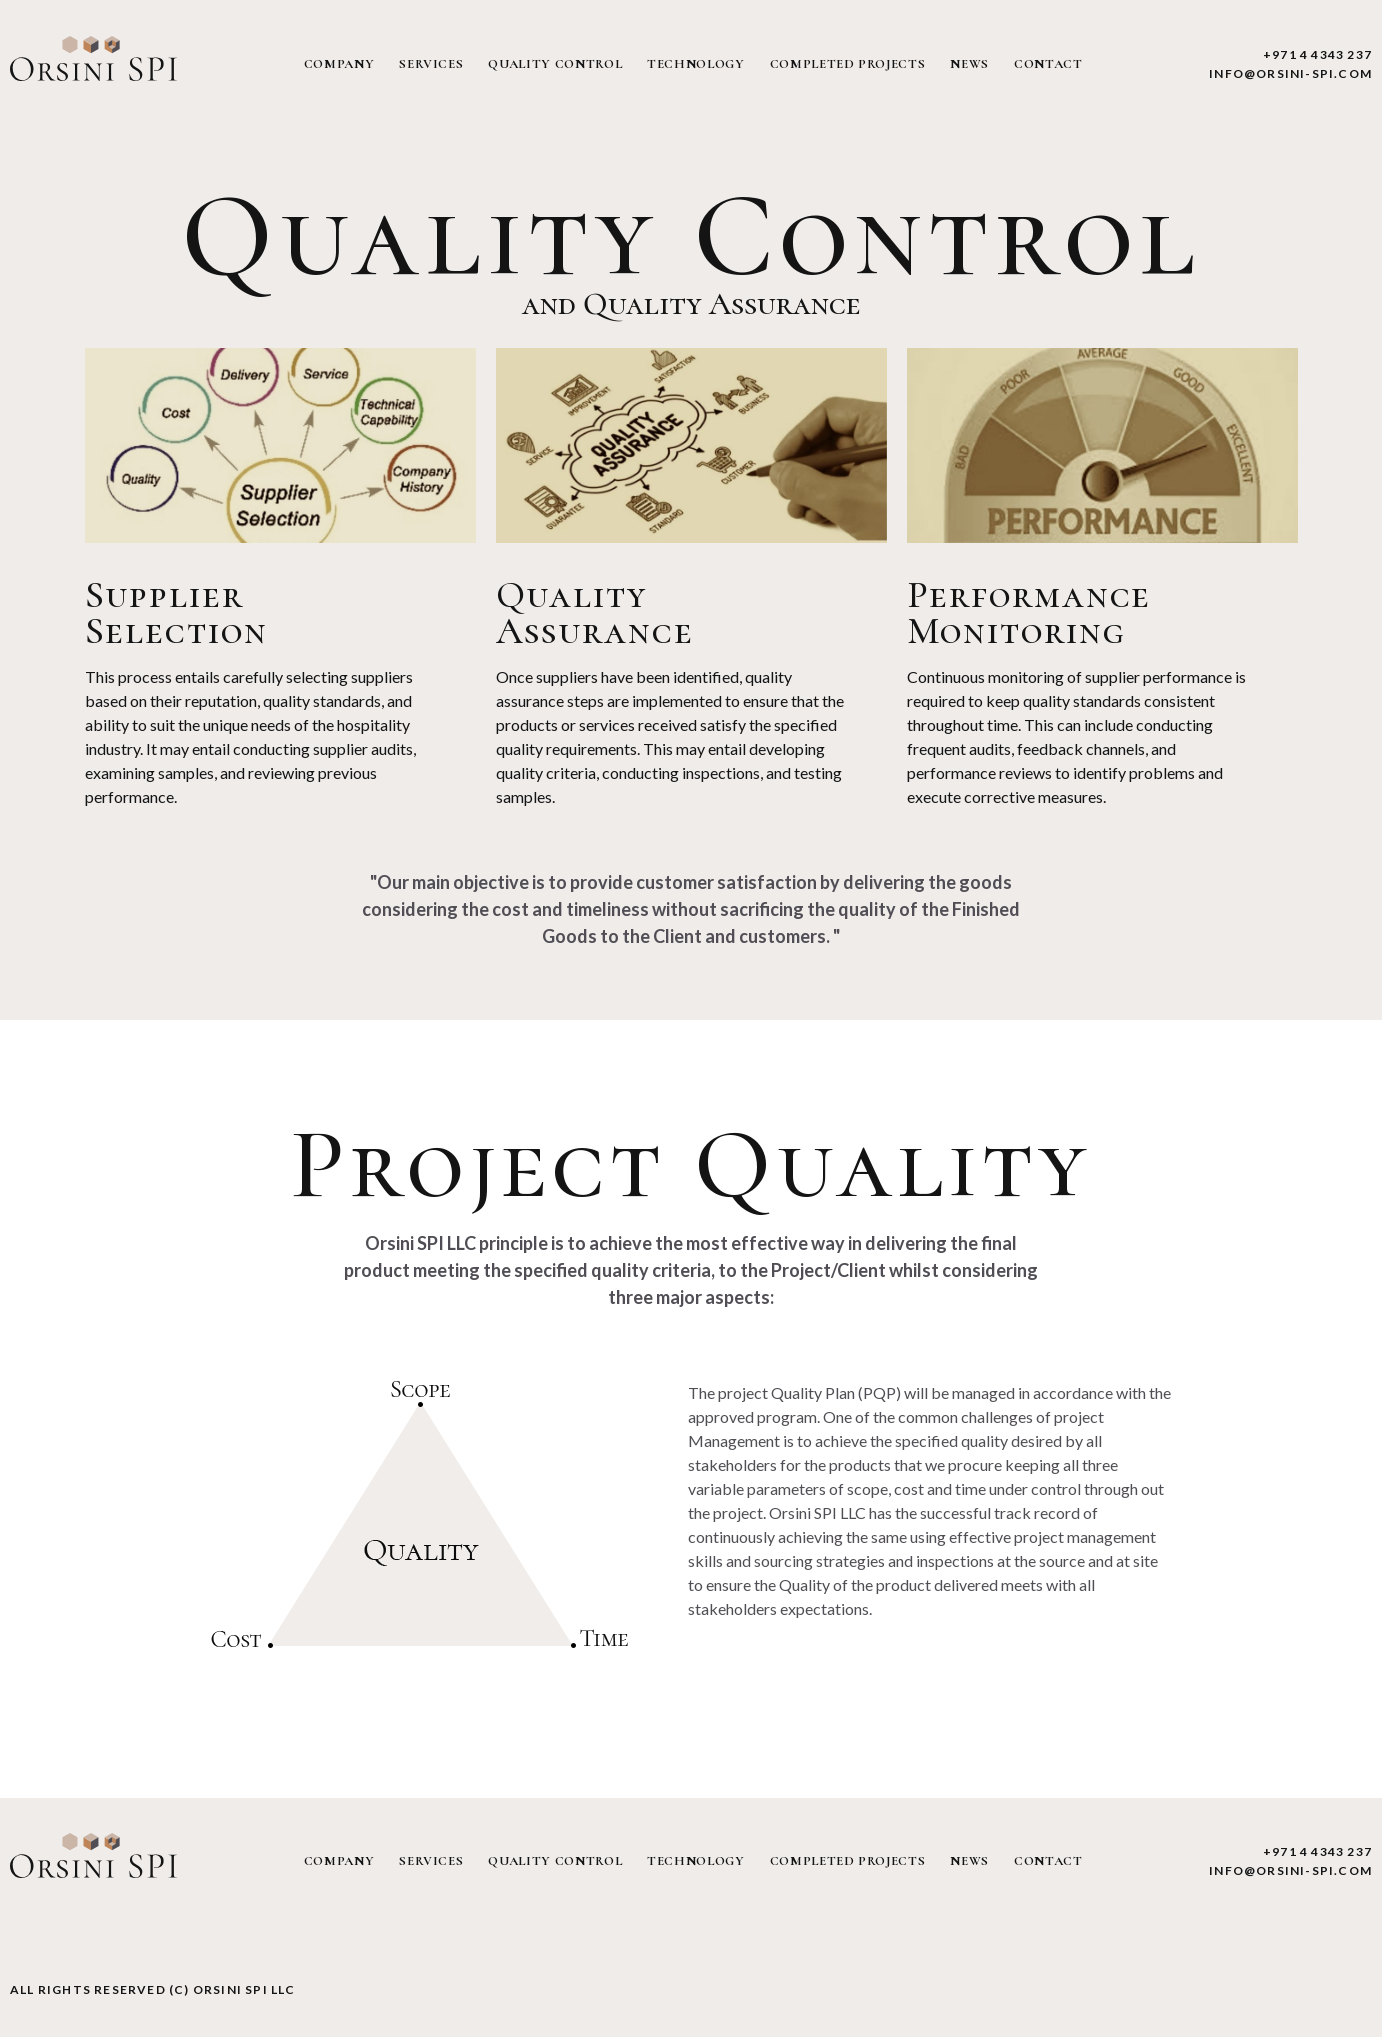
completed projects (848, 64)
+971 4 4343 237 (1317, 54)
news (969, 64)
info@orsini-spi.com (1290, 73)
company (339, 64)
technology (696, 64)
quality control (555, 64)
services (431, 64)
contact (1048, 64)
